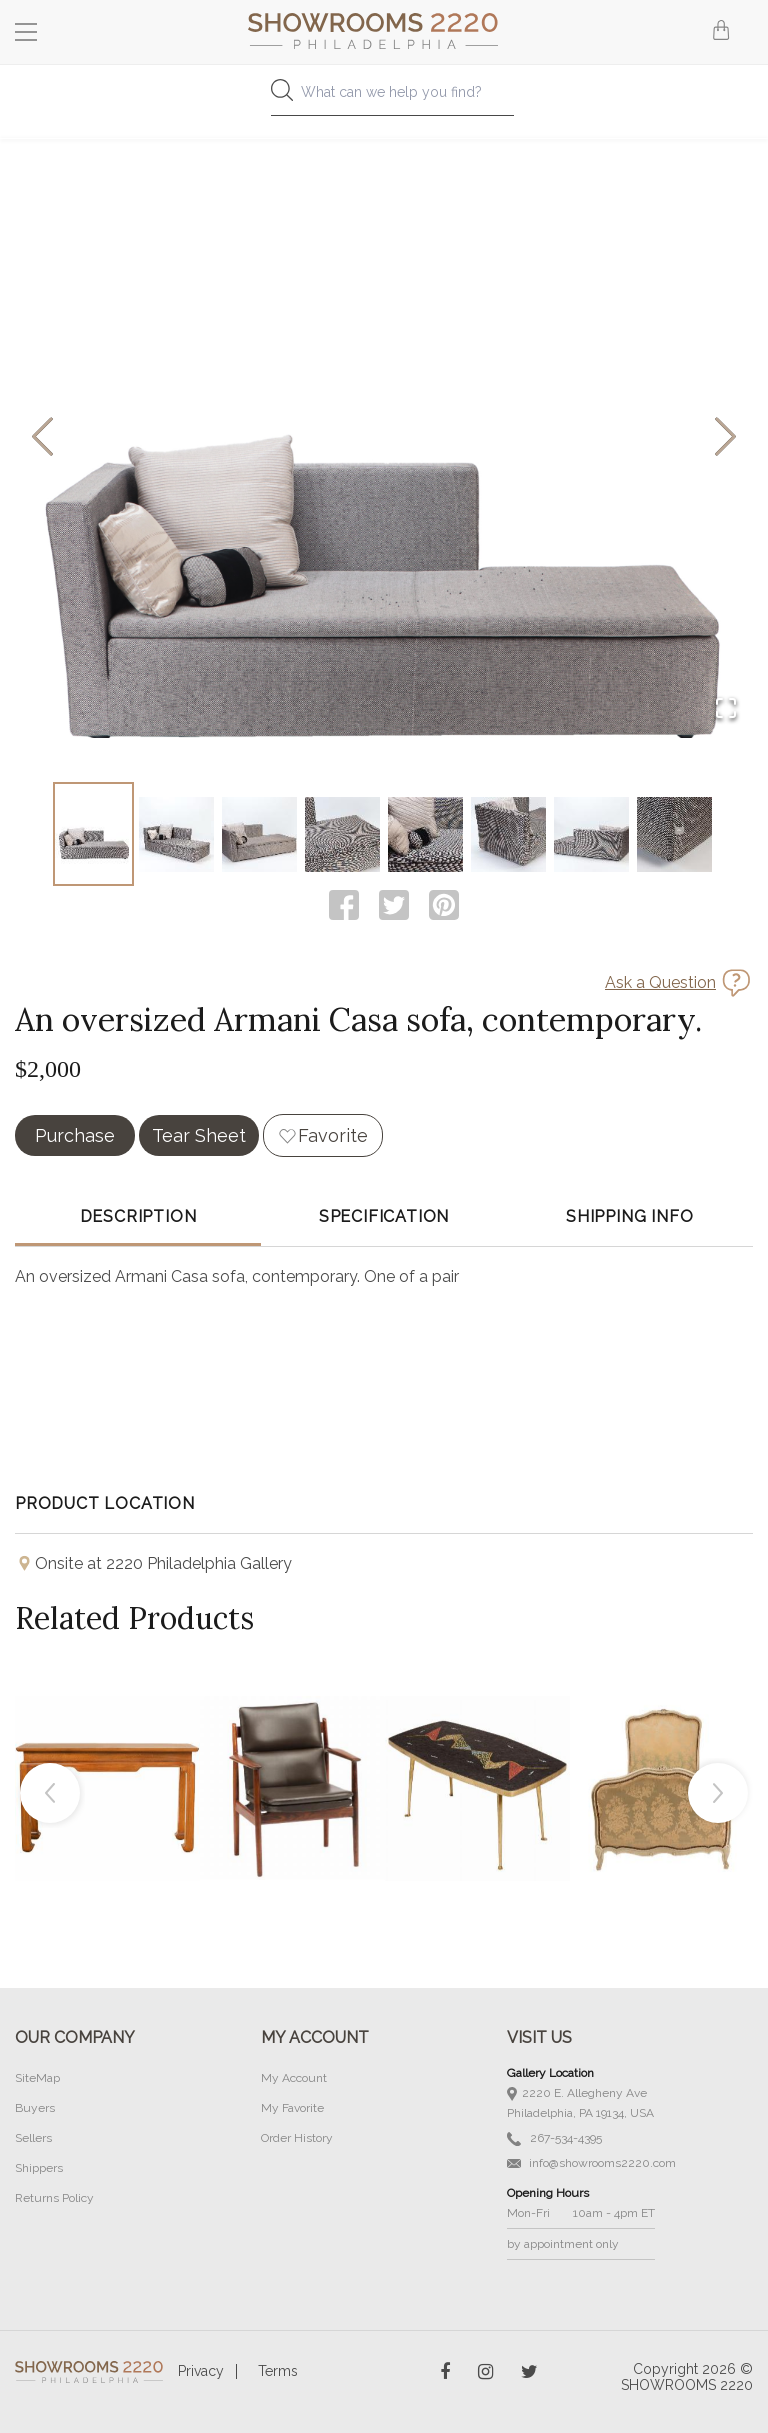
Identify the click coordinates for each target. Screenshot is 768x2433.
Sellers (33, 2138)
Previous (50, 1793)
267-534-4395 (554, 2138)
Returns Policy (54, 2198)
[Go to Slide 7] (591, 834)
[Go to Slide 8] (674, 834)
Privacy (201, 2371)
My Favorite (292, 2108)
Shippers (39, 2168)
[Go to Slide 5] (425, 834)
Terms (278, 2371)
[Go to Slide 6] (508, 834)
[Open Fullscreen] (726, 709)
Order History (297, 2138)
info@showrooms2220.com (591, 2163)
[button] (384, 438)
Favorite (333, 1135)
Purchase (75, 1135)
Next (718, 1793)
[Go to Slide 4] (342, 834)
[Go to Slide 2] (176, 834)
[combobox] (384, 97)
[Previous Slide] (42, 438)
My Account (294, 2078)
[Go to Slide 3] (259, 834)
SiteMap (37, 2078)
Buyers (35, 2108)
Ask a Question (660, 982)
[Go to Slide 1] (93, 834)
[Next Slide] (725, 438)
